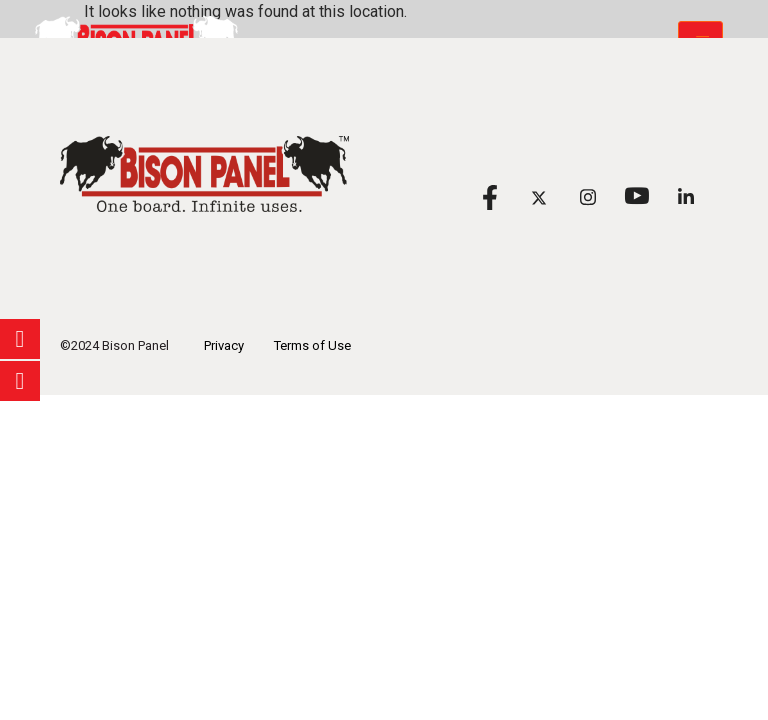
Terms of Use (312, 345)
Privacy (224, 345)
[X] (538, 197)
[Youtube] (636, 197)
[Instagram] (587, 197)
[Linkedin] (685, 197)
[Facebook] (489, 197)
